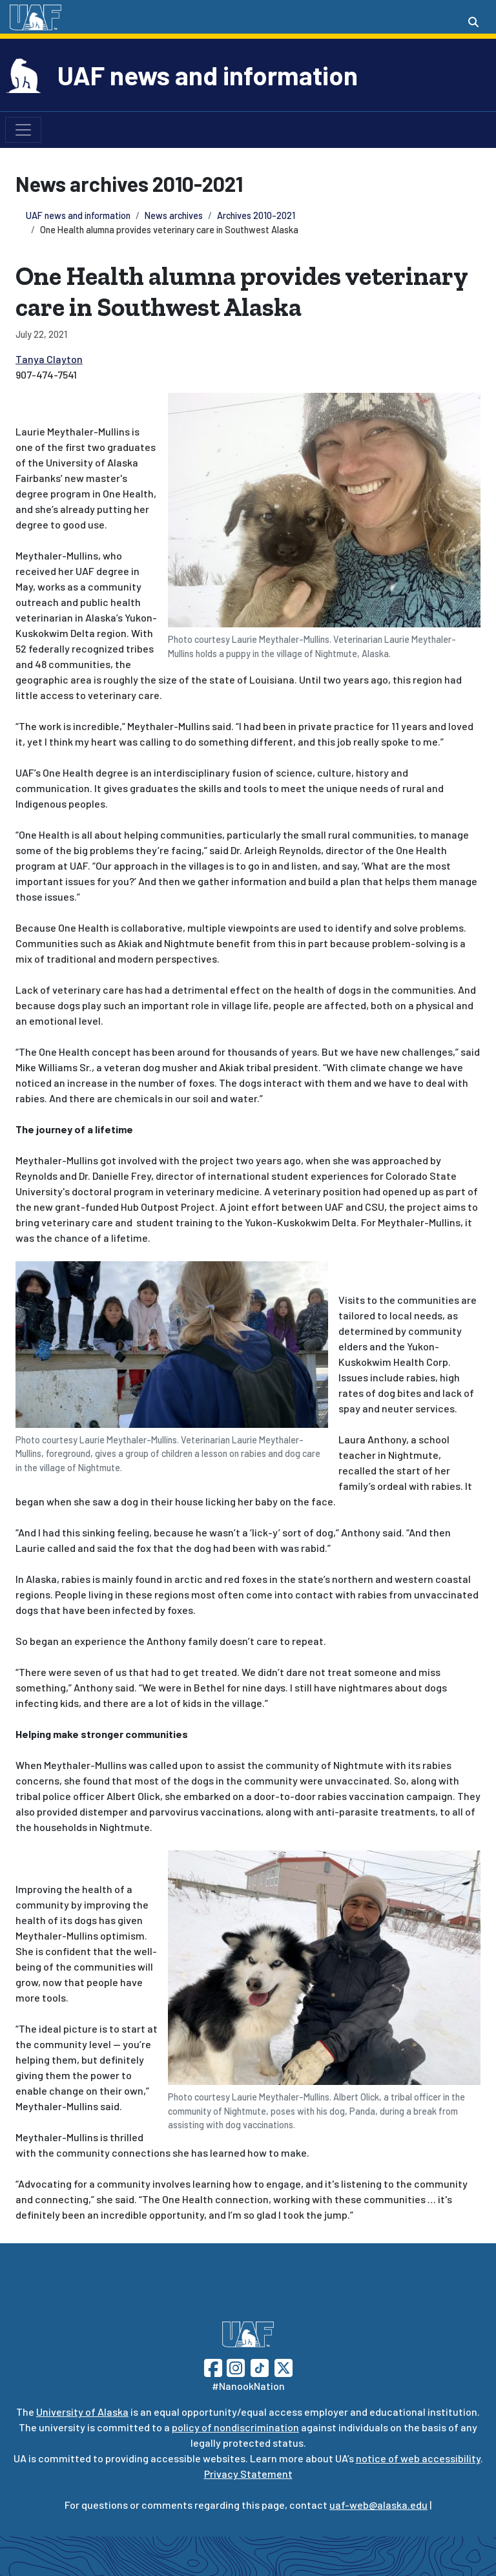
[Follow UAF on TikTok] (260, 2366)
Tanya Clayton (49, 359)
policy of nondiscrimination (235, 2427)
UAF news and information (207, 74)
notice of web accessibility (418, 2458)
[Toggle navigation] (23, 130)
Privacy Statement (248, 2473)
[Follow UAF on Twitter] (283, 2366)
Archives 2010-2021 (256, 215)
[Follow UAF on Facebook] (213, 2366)
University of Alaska (82, 2411)
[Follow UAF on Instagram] (234, 2366)
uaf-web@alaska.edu (378, 2504)
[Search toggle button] (473, 22)
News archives (174, 215)
